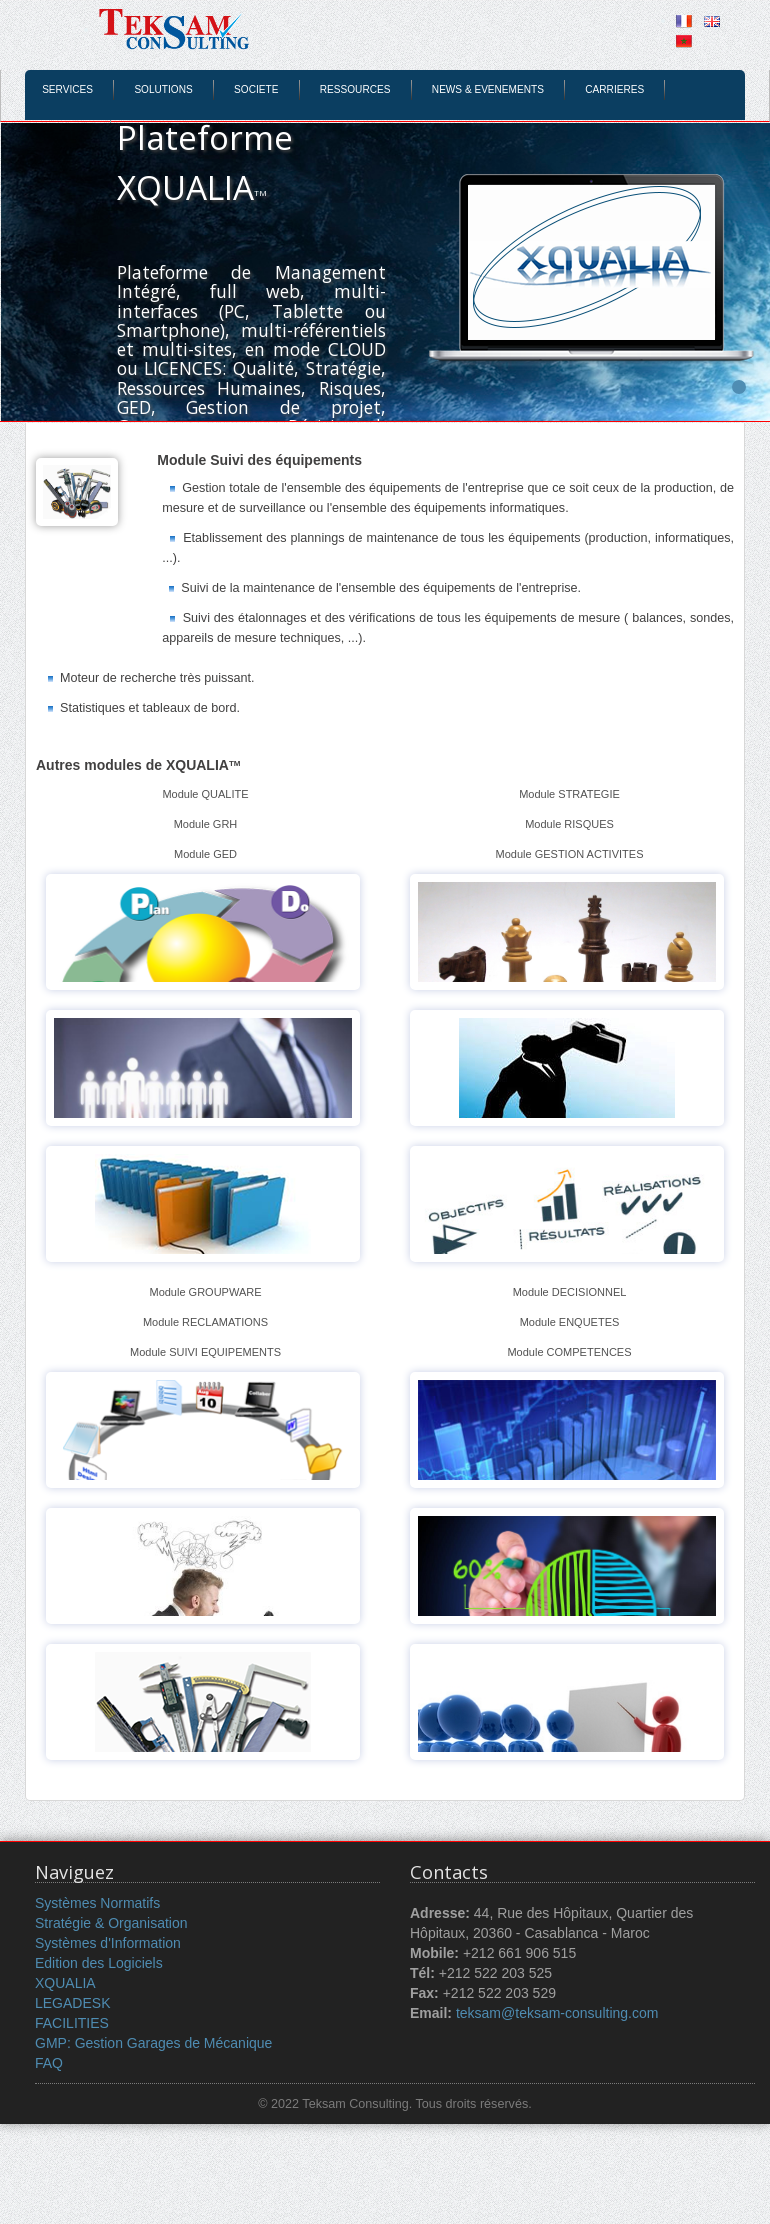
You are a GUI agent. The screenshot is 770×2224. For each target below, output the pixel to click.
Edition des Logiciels (99, 1963)
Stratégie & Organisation (111, 1923)
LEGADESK (72, 2003)
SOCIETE (256, 89)
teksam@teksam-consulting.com (557, 2013)
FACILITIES (72, 2023)
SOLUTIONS (163, 89)
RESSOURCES (355, 89)
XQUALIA (65, 1983)
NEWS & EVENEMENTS (488, 89)
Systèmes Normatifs (97, 1903)
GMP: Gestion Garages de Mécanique (153, 2043)
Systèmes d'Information (108, 1943)
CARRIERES (614, 89)
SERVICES (67, 89)
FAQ (49, 2063)
